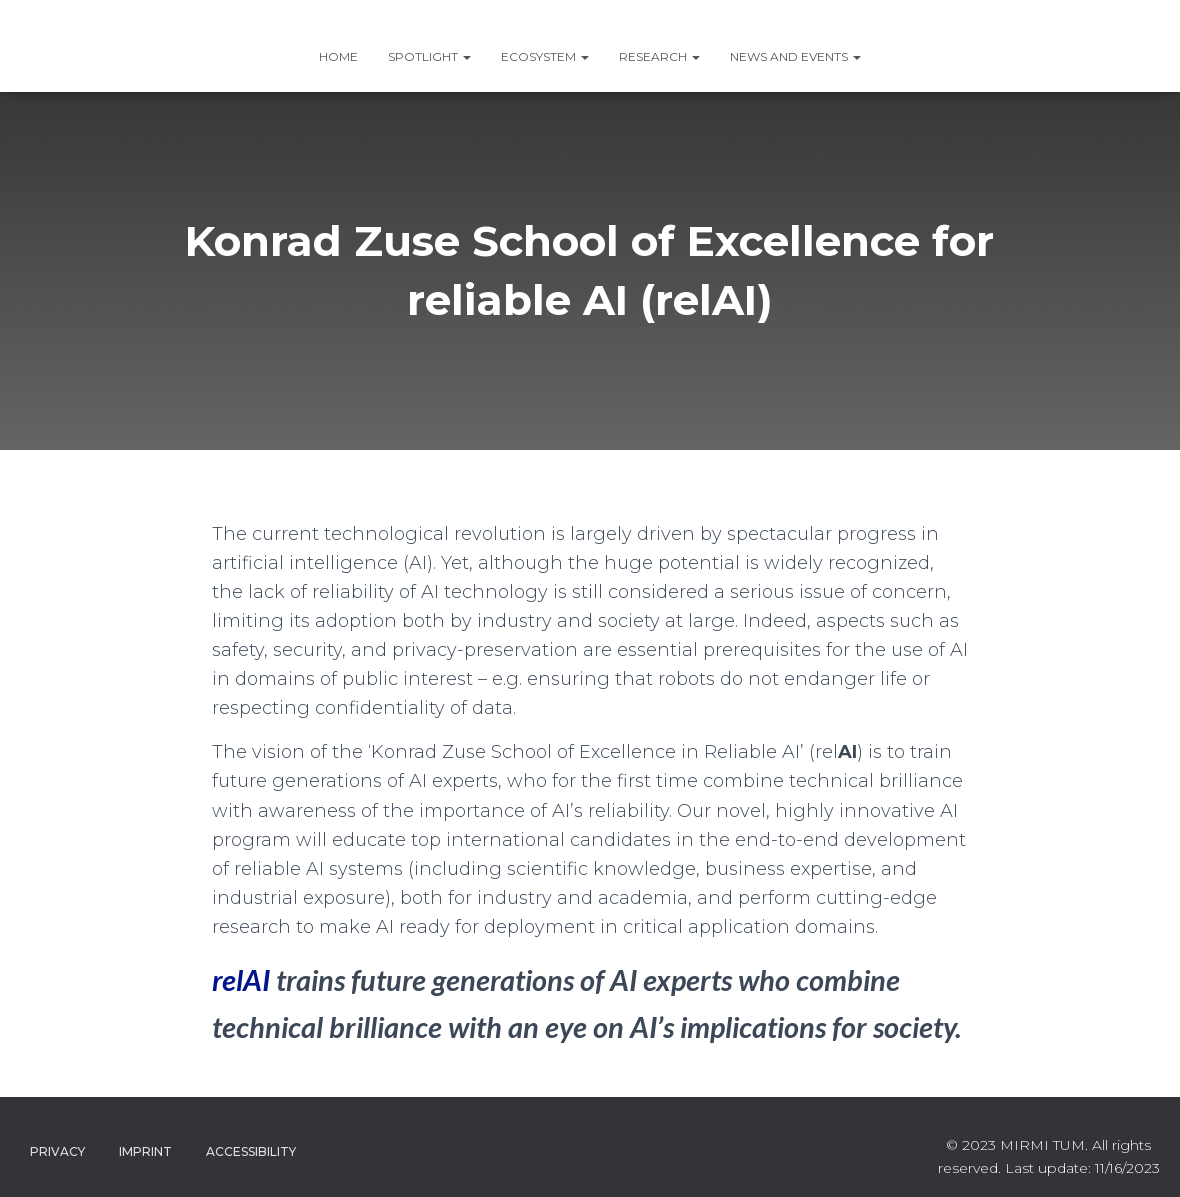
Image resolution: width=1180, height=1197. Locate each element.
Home (338, 56)
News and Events (795, 56)
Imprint (145, 1151)
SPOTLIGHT (429, 56)
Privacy (57, 1151)
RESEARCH (659, 56)
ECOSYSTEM (545, 56)
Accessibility (251, 1151)
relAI (241, 979)
